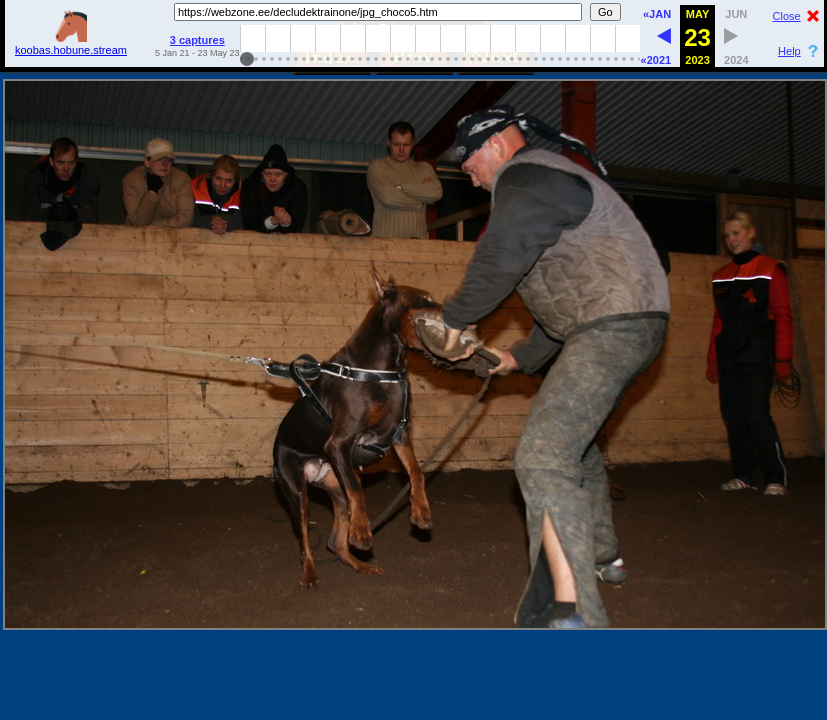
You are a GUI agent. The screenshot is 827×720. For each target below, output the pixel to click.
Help (789, 51)
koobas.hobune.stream (71, 44)
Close (787, 16)
